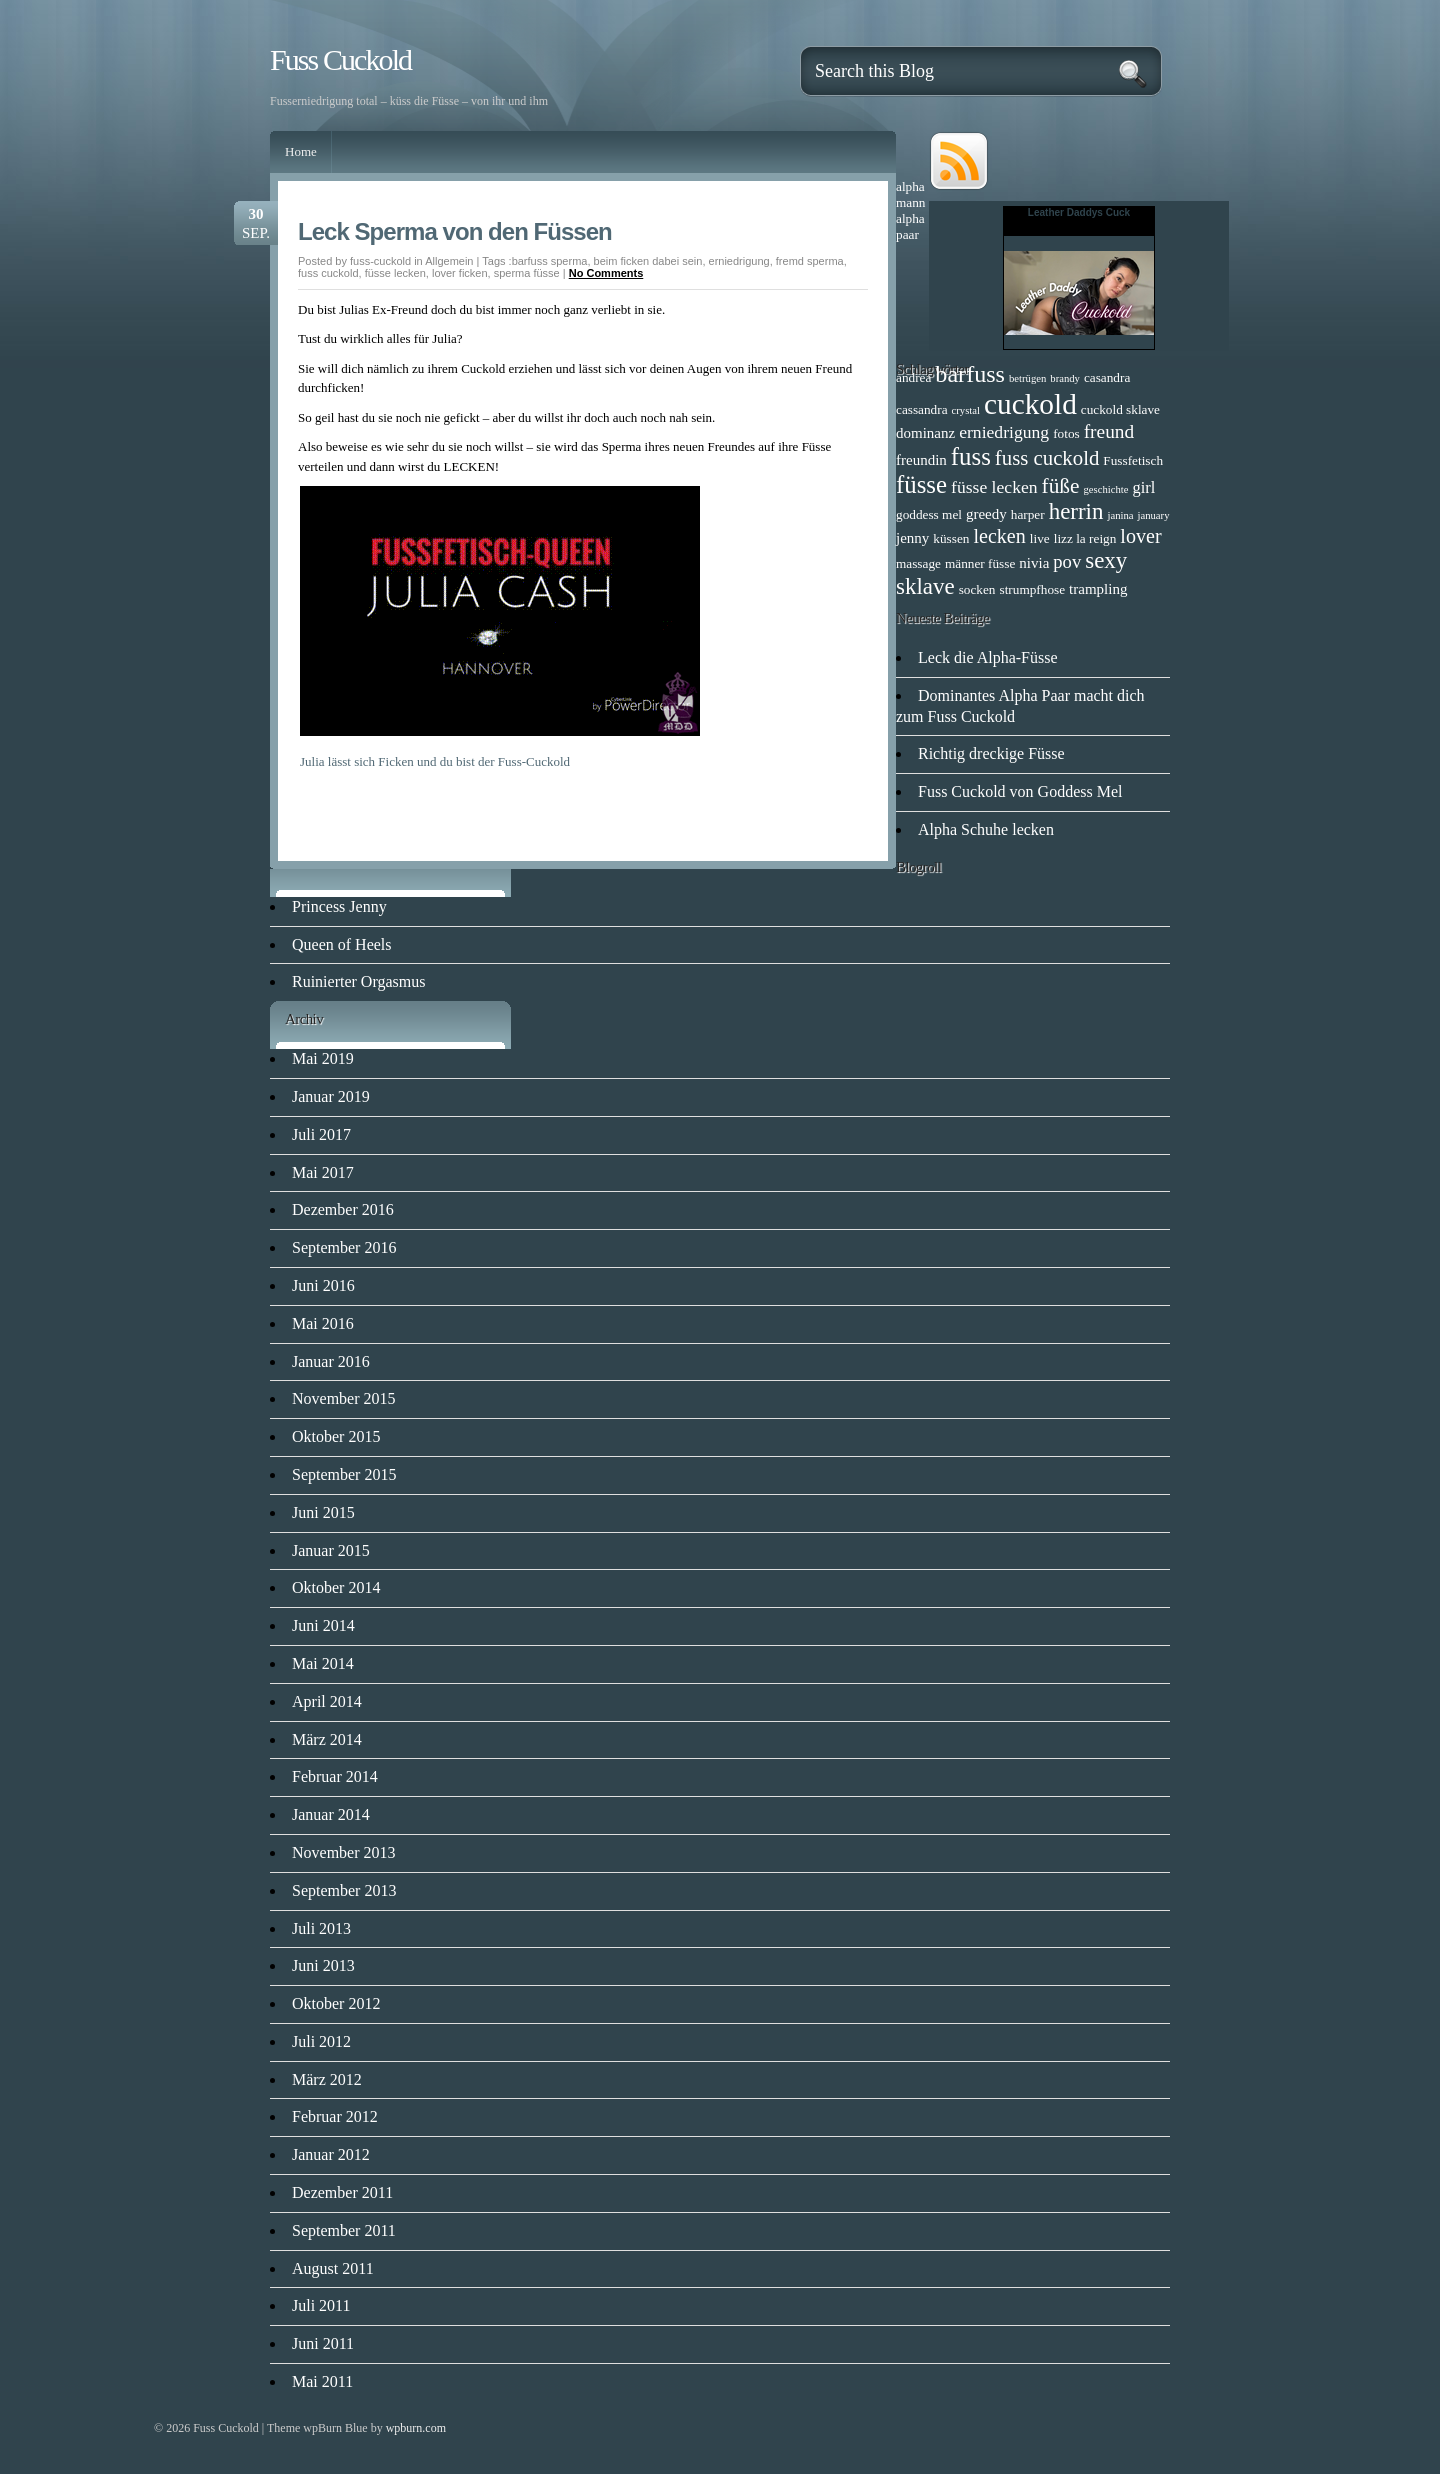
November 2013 (344, 1852)
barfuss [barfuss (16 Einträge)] (970, 374)
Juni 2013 (323, 1965)
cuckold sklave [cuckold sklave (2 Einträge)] (1120, 409)
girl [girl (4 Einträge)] (1144, 487)
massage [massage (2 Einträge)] (918, 563)
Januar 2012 (331, 2154)
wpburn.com (416, 2428)
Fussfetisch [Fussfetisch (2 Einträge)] (1133, 460)
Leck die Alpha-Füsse (988, 657)
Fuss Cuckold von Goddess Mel (1020, 791)
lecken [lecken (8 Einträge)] (999, 536)
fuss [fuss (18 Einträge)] (971, 456)
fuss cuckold (328, 273)
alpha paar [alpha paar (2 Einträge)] (910, 226)
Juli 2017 (321, 1134)
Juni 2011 (323, 2343)
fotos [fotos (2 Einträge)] (1066, 433)
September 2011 (344, 2230)
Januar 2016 (331, 1361)
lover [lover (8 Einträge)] (1140, 536)
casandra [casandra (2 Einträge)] (1107, 377)
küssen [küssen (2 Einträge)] (951, 538)
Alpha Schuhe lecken (986, 829)
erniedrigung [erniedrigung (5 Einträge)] (1004, 432)
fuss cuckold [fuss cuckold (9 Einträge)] (1047, 457)
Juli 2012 (321, 2041)
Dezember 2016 (343, 1209)
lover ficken (460, 273)
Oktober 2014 (336, 1587)
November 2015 (344, 1398)
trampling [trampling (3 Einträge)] (1098, 589)
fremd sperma (810, 261)
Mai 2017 (323, 1172)
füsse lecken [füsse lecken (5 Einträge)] (994, 487)
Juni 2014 (323, 1625)
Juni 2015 (323, 1512)
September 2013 (344, 1890)
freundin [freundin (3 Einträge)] (921, 460)
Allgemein (449, 261)
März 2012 (327, 2079)
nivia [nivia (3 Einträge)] (1034, 563)
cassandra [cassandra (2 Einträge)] (922, 409)
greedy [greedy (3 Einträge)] (986, 514)
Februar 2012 (335, 2116)
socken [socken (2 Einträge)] (977, 589)
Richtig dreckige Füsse (991, 753)
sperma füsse (527, 273)
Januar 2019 (331, 1096)
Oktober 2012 (336, 2003)
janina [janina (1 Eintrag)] (1120, 515)
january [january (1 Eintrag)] (1154, 515)
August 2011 (333, 2268)
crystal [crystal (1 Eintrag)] (966, 410)
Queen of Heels (342, 944)
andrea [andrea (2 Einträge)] (913, 377)
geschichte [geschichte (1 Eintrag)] (1106, 489)
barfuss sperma (550, 261)
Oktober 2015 (336, 1436)
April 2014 (327, 1701)
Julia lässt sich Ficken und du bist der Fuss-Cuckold (435, 761)
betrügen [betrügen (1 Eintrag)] (1027, 378)
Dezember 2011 (342, 2192)
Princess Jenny (339, 906)
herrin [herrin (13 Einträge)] (1076, 511)
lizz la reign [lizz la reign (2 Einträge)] (1085, 538)
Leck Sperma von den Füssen (455, 231)
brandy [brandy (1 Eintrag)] (1065, 378)
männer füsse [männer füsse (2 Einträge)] (980, 563)
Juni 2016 (323, 1285)
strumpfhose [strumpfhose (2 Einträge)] (1032, 589)
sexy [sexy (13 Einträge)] (1106, 560)
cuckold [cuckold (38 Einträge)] (1030, 404)
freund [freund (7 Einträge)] (1109, 431)
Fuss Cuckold (340, 59)
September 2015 (344, 1474)
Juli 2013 (321, 1928)
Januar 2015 (331, 1550)
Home (301, 151)
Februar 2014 (335, 1776)
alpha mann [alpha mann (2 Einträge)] (910, 194)
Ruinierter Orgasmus (358, 981)
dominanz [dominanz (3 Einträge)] (925, 433)
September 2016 (344, 1247)
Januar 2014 (331, 1814)
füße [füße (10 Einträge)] (1061, 486)
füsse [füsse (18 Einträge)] (921, 484)
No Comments (606, 273)
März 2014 (327, 1739)
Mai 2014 (323, 1663)
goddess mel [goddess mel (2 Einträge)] (929, 514)
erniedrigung (739, 261)
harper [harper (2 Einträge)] (1028, 514)
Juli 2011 (321, 2305)
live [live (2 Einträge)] (1040, 538)
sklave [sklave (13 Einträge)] (925, 586)
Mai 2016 (323, 1323)
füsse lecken (395, 273)
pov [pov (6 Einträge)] (1067, 561)
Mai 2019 (323, 1058)
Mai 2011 (322, 2381)
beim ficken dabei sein (648, 261)
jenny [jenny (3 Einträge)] (912, 538)
